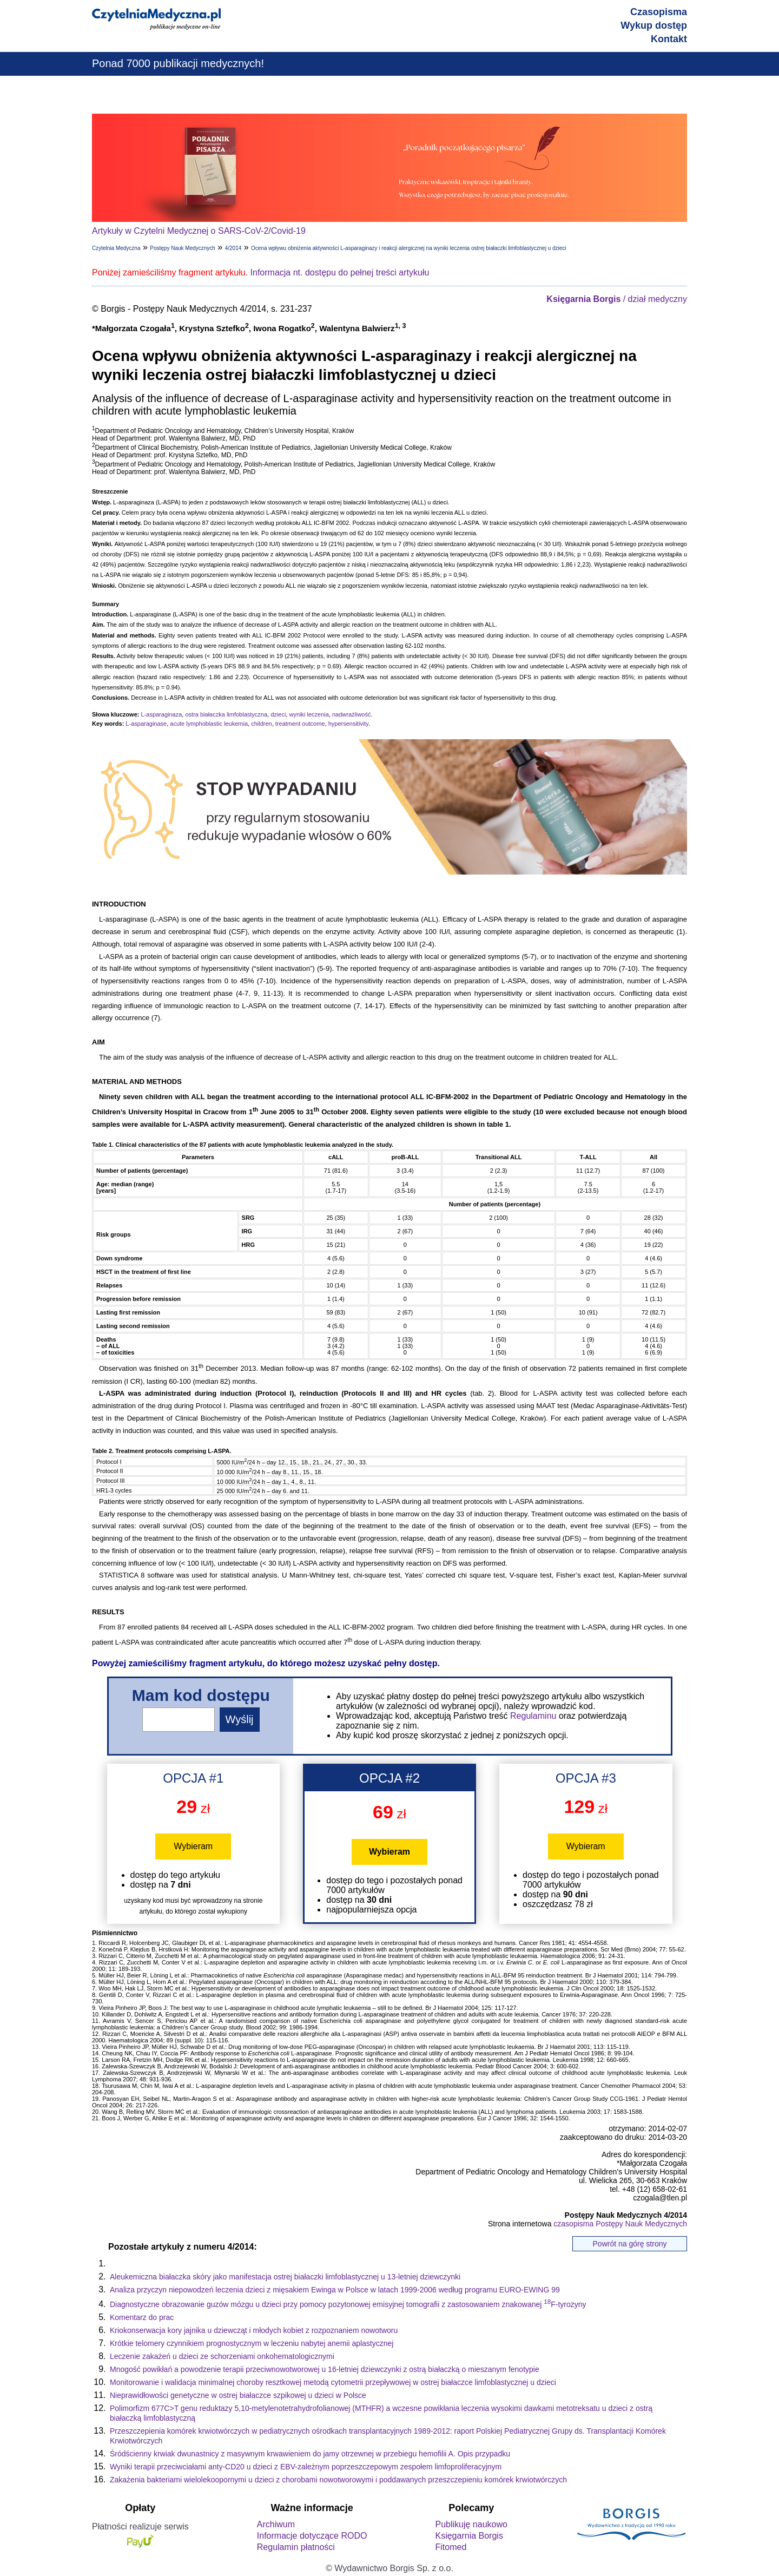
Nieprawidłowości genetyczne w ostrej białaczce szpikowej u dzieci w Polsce (238, 2395)
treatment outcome (300, 723)
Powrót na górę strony (630, 2243)
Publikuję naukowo (471, 2524)
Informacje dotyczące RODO (312, 2535)
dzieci (278, 714)
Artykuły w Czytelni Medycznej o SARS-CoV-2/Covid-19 (199, 230)
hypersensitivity (348, 723)
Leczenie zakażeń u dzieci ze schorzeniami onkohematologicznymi (222, 2356)
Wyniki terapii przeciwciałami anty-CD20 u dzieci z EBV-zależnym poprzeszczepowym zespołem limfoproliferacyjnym (305, 2466)
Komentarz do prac (142, 2317)
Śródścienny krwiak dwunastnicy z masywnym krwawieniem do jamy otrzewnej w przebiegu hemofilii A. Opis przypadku (310, 2453)
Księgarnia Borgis (469, 2535)
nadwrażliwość (351, 714)
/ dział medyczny (616, 299)
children (261, 723)
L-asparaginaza (161, 714)
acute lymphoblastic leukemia (209, 723)
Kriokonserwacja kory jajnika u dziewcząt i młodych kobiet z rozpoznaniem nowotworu (254, 2330)
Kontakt (669, 39)
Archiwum (276, 2524)
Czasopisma (658, 11)
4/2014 (233, 248)
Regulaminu (533, 1715)
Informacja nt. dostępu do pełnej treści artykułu (340, 272)
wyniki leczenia (308, 714)
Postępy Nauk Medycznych (182, 248)
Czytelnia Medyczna (116, 248)
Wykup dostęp (653, 25)
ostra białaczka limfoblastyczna (226, 714)
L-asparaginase (146, 723)
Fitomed (450, 2547)
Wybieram (193, 1846)
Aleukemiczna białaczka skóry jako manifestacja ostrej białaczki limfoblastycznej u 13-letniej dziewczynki (285, 2276)
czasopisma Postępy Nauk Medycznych (620, 2223)
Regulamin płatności (296, 2547)
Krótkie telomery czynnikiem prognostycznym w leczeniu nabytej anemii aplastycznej (251, 2343)
